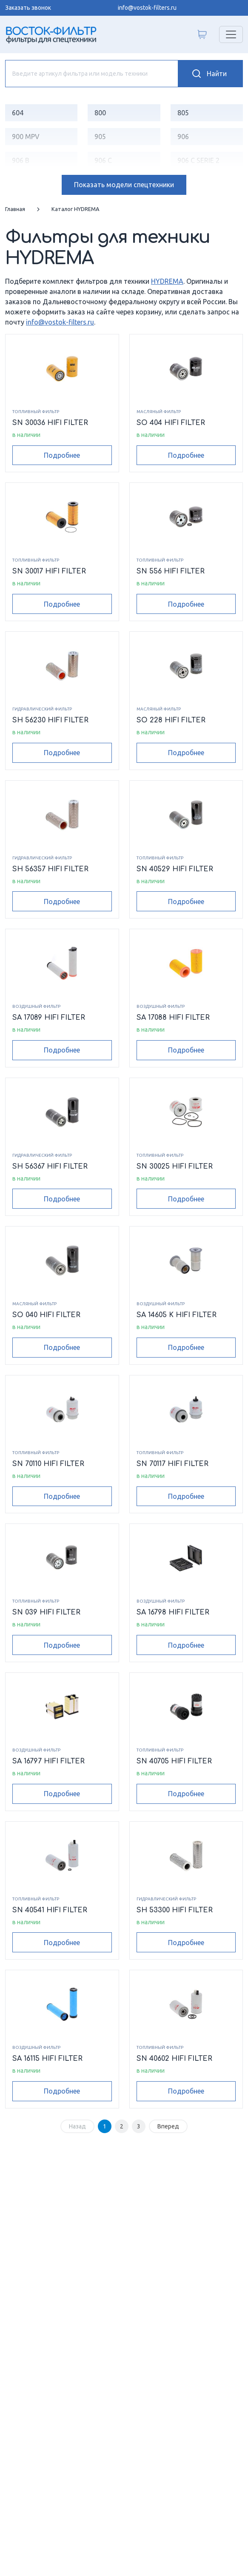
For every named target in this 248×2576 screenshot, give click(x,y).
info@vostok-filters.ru (147, 7)
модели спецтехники (124, 184)
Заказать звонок (28, 7)
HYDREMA (167, 281)
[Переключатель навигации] (231, 34)
